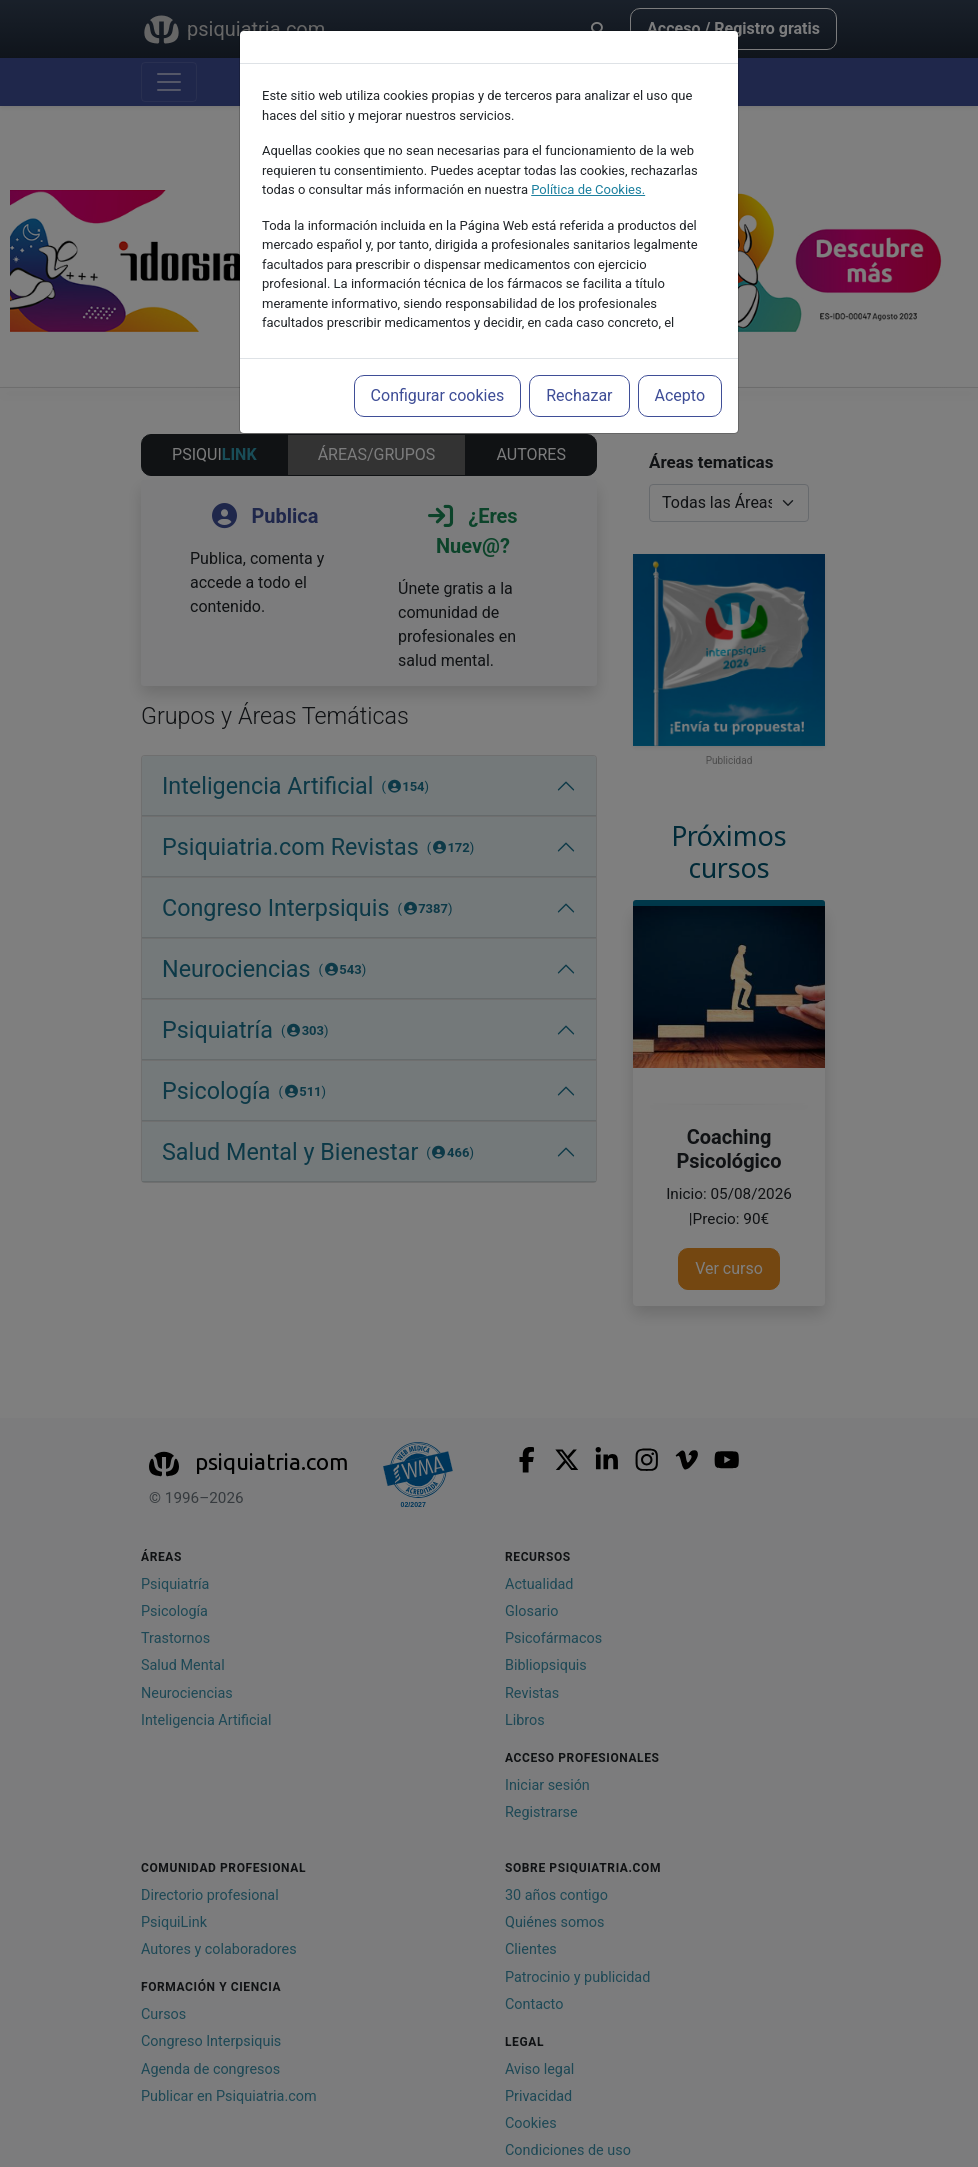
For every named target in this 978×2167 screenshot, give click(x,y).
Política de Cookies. (588, 189)
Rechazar (579, 395)
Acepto (680, 395)
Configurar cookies (438, 395)
